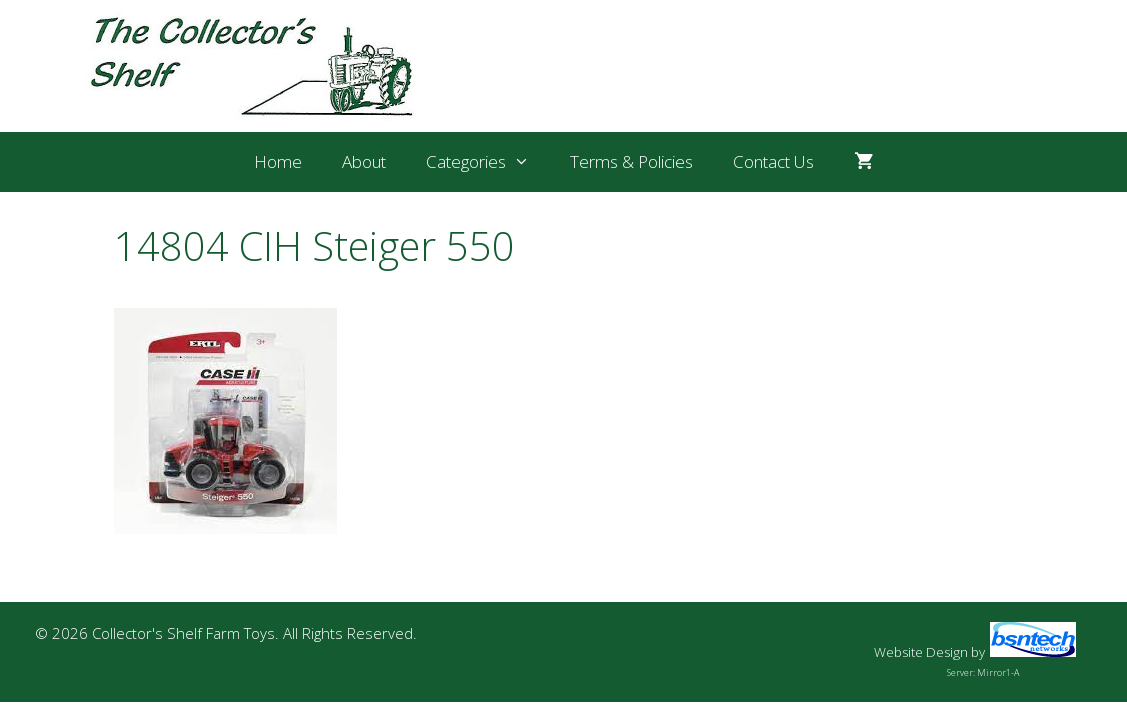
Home (278, 161)
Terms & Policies (631, 161)
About (364, 161)
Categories (488, 162)
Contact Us (773, 161)
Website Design (921, 652)
